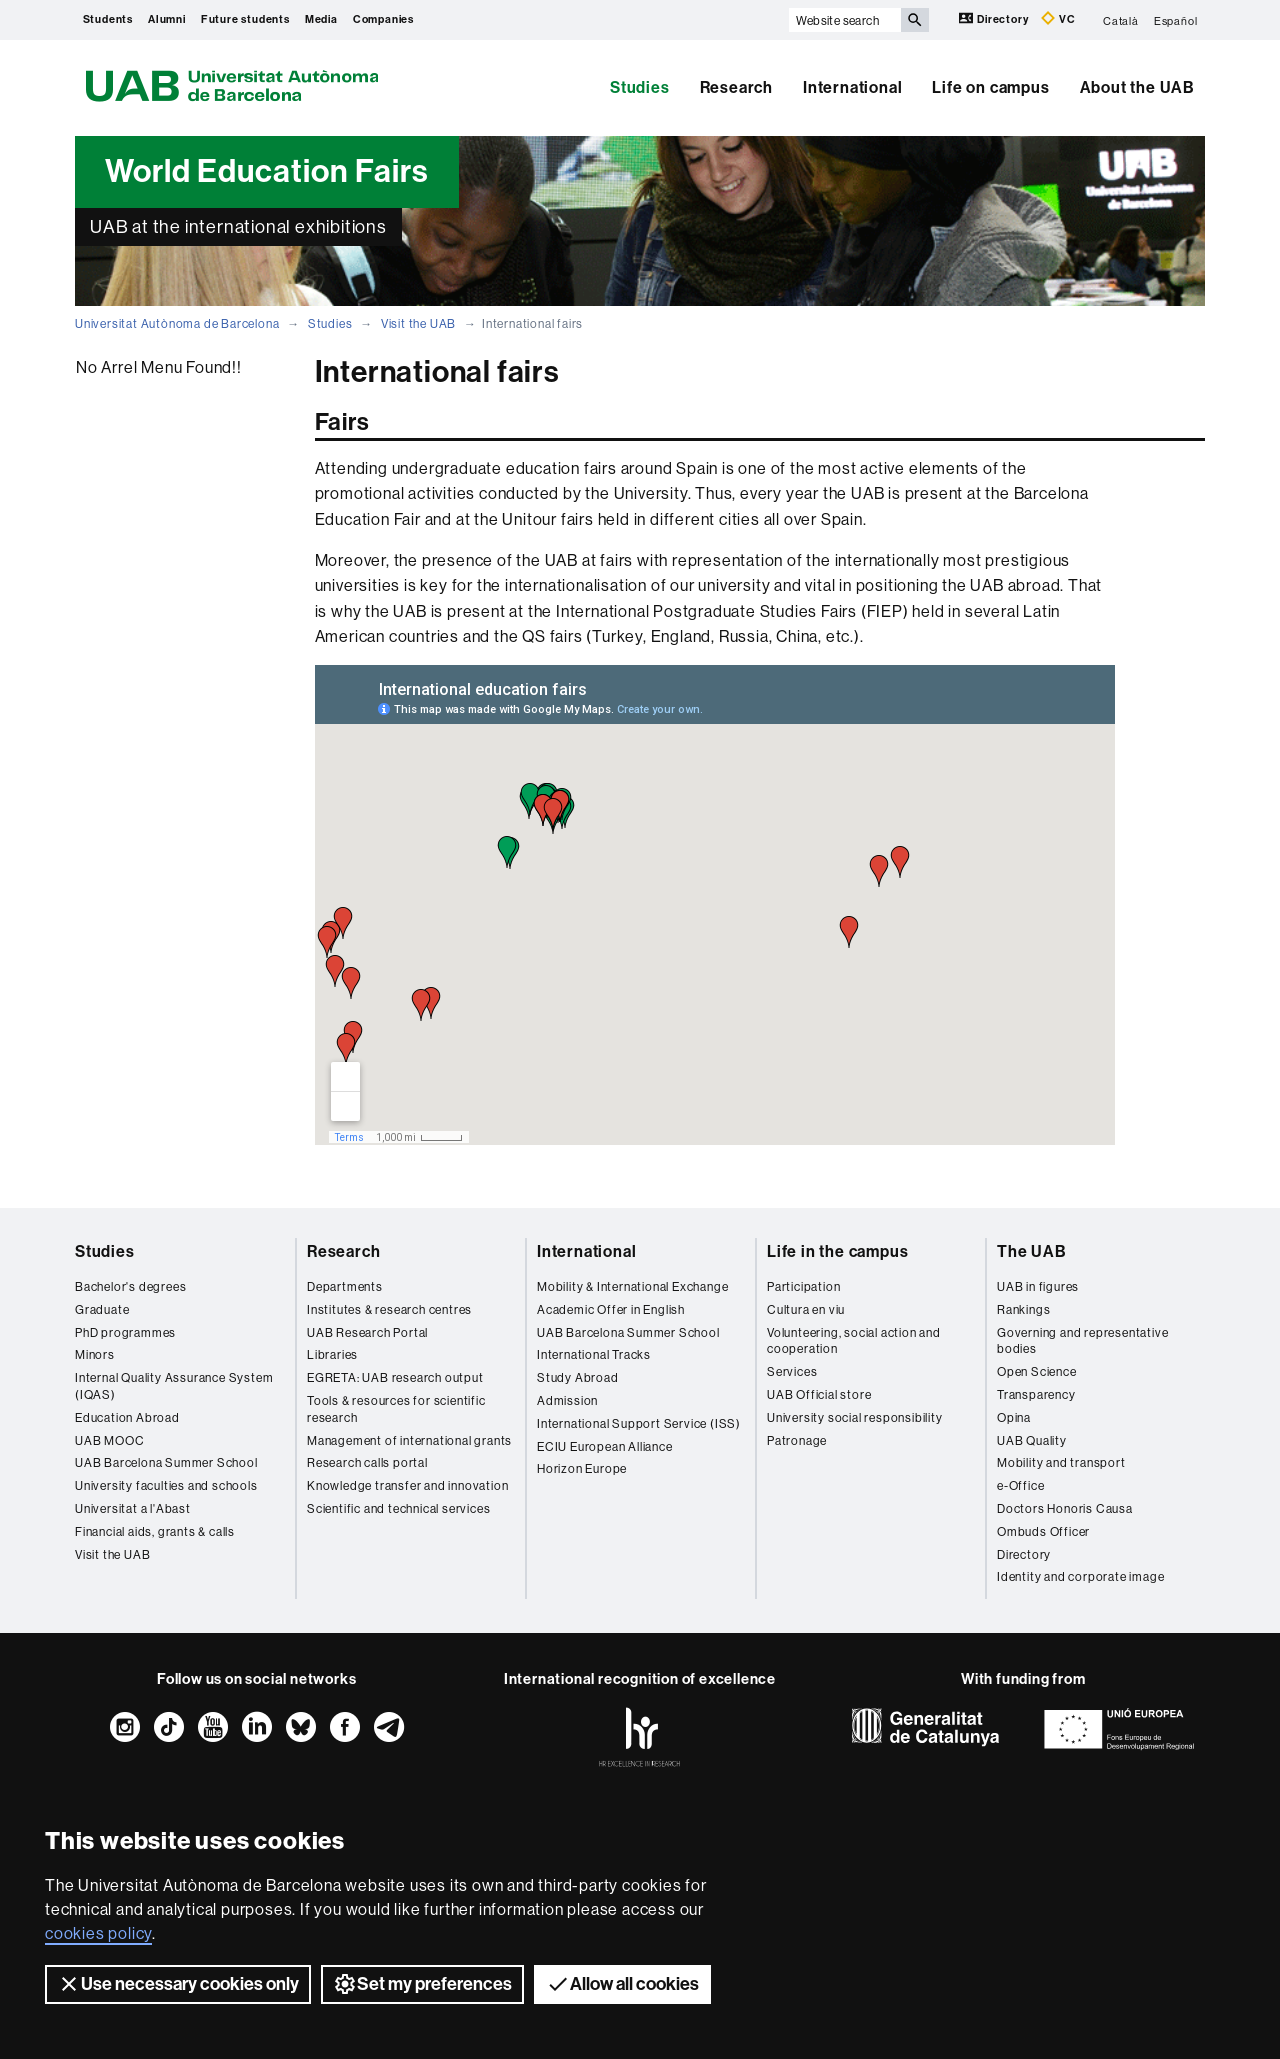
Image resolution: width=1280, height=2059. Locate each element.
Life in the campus (837, 1251)
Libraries (332, 1354)
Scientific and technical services (398, 1508)
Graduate (102, 1309)
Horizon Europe (582, 1468)
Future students (245, 19)
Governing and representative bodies (1082, 1341)
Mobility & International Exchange (632, 1286)
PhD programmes (125, 1332)
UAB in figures (1038, 1286)
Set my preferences (422, 1984)
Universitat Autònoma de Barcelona (177, 323)
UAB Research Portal (367, 1332)
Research (736, 87)
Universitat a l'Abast (133, 1508)
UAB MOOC (109, 1440)
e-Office (1020, 1485)
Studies (640, 87)
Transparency (1036, 1394)
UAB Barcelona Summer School (166, 1462)
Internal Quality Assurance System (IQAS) (174, 1386)
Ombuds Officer (1043, 1531)
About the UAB (1137, 87)
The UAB (1032, 1251)
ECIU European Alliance (605, 1446)
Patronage (797, 1440)
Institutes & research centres (389, 1309)
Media (321, 19)
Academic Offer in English (611, 1309)
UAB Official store (819, 1394)
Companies (383, 19)
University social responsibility (855, 1417)
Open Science (1037, 1371)
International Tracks (594, 1354)
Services (792, 1371)
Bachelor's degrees (130, 1286)
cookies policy (98, 1933)
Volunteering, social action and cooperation (854, 1341)
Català (1121, 20)
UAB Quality (1032, 1440)
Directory (995, 18)
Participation (803, 1286)
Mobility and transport (1061, 1462)
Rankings (1023, 1309)
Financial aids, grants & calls (155, 1531)
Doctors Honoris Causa (1065, 1508)
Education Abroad (127, 1417)
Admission (567, 1400)
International (852, 87)
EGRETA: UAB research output (395, 1377)
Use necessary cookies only (178, 1984)
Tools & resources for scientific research (396, 1409)
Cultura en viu (806, 1309)
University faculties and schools (166, 1485)
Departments (345, 1286)
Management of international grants (409, 1440)
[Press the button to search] (915, 20)
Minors (95, 1354)
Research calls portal (367, 1462)
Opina (1014, 1417)
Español (1176, 20)
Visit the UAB (418, 323)
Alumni (167, 19)
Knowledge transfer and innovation (407, 1485)
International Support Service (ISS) (639, 1423)
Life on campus (990, 87)
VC (1058, 18)
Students (108, 19)
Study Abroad (578, 1377)
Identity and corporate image (1080, 1576)
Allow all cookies (622, 1984)
